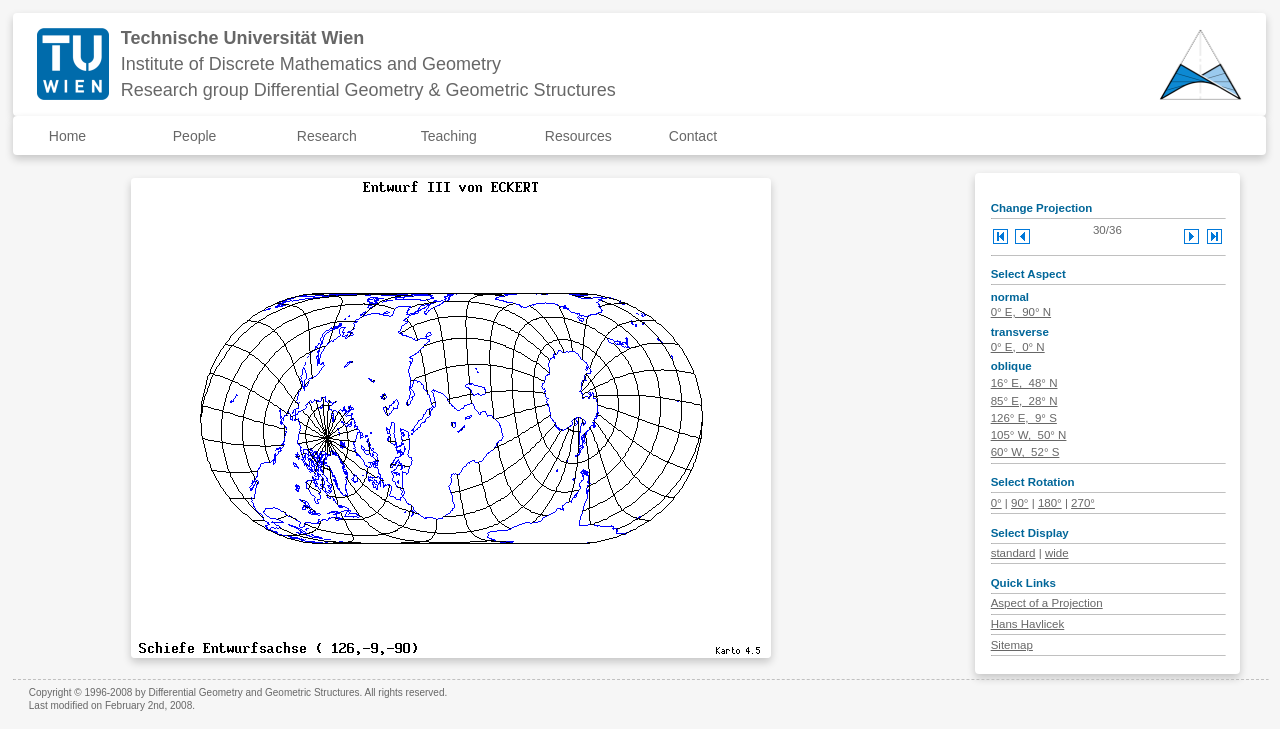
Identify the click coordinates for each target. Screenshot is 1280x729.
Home (67, 136)
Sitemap (1012, 645)
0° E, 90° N (1021, 312)
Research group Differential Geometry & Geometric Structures (368, 90)
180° (1050, 503)
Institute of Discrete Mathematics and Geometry (311, 64)
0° (996, 503)
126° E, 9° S (1024, 418)
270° (1083, 503)
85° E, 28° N (1024, 401)
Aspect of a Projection (1047, 603)
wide (1057, 553)
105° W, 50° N (1029, 435)
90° (1019, 503)
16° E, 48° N (1024, 383)
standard (1013, 553)
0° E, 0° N (1018, 347)
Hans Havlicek (1028, 624)
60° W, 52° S (1025, 452)
